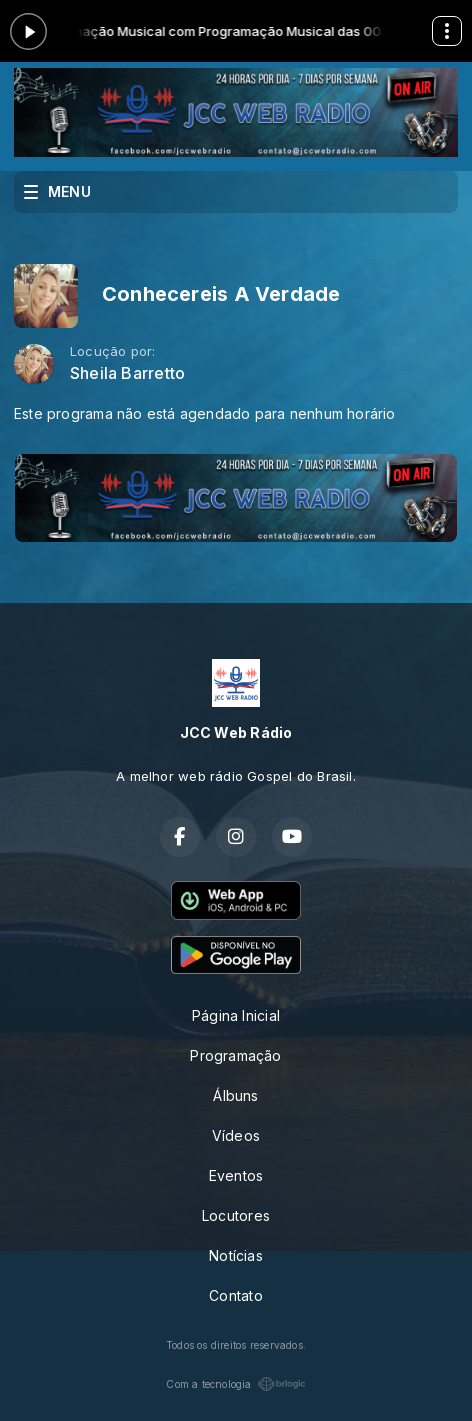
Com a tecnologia (235, 1384)
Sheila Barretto (127, 373)
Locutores (236, 1215)
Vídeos (236, 1135)
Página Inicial (236, 1015)
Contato (235, 1295)
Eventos (236, 1175)
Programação (235, 1055)
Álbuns (235, 1095)
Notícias (236, 1255)
